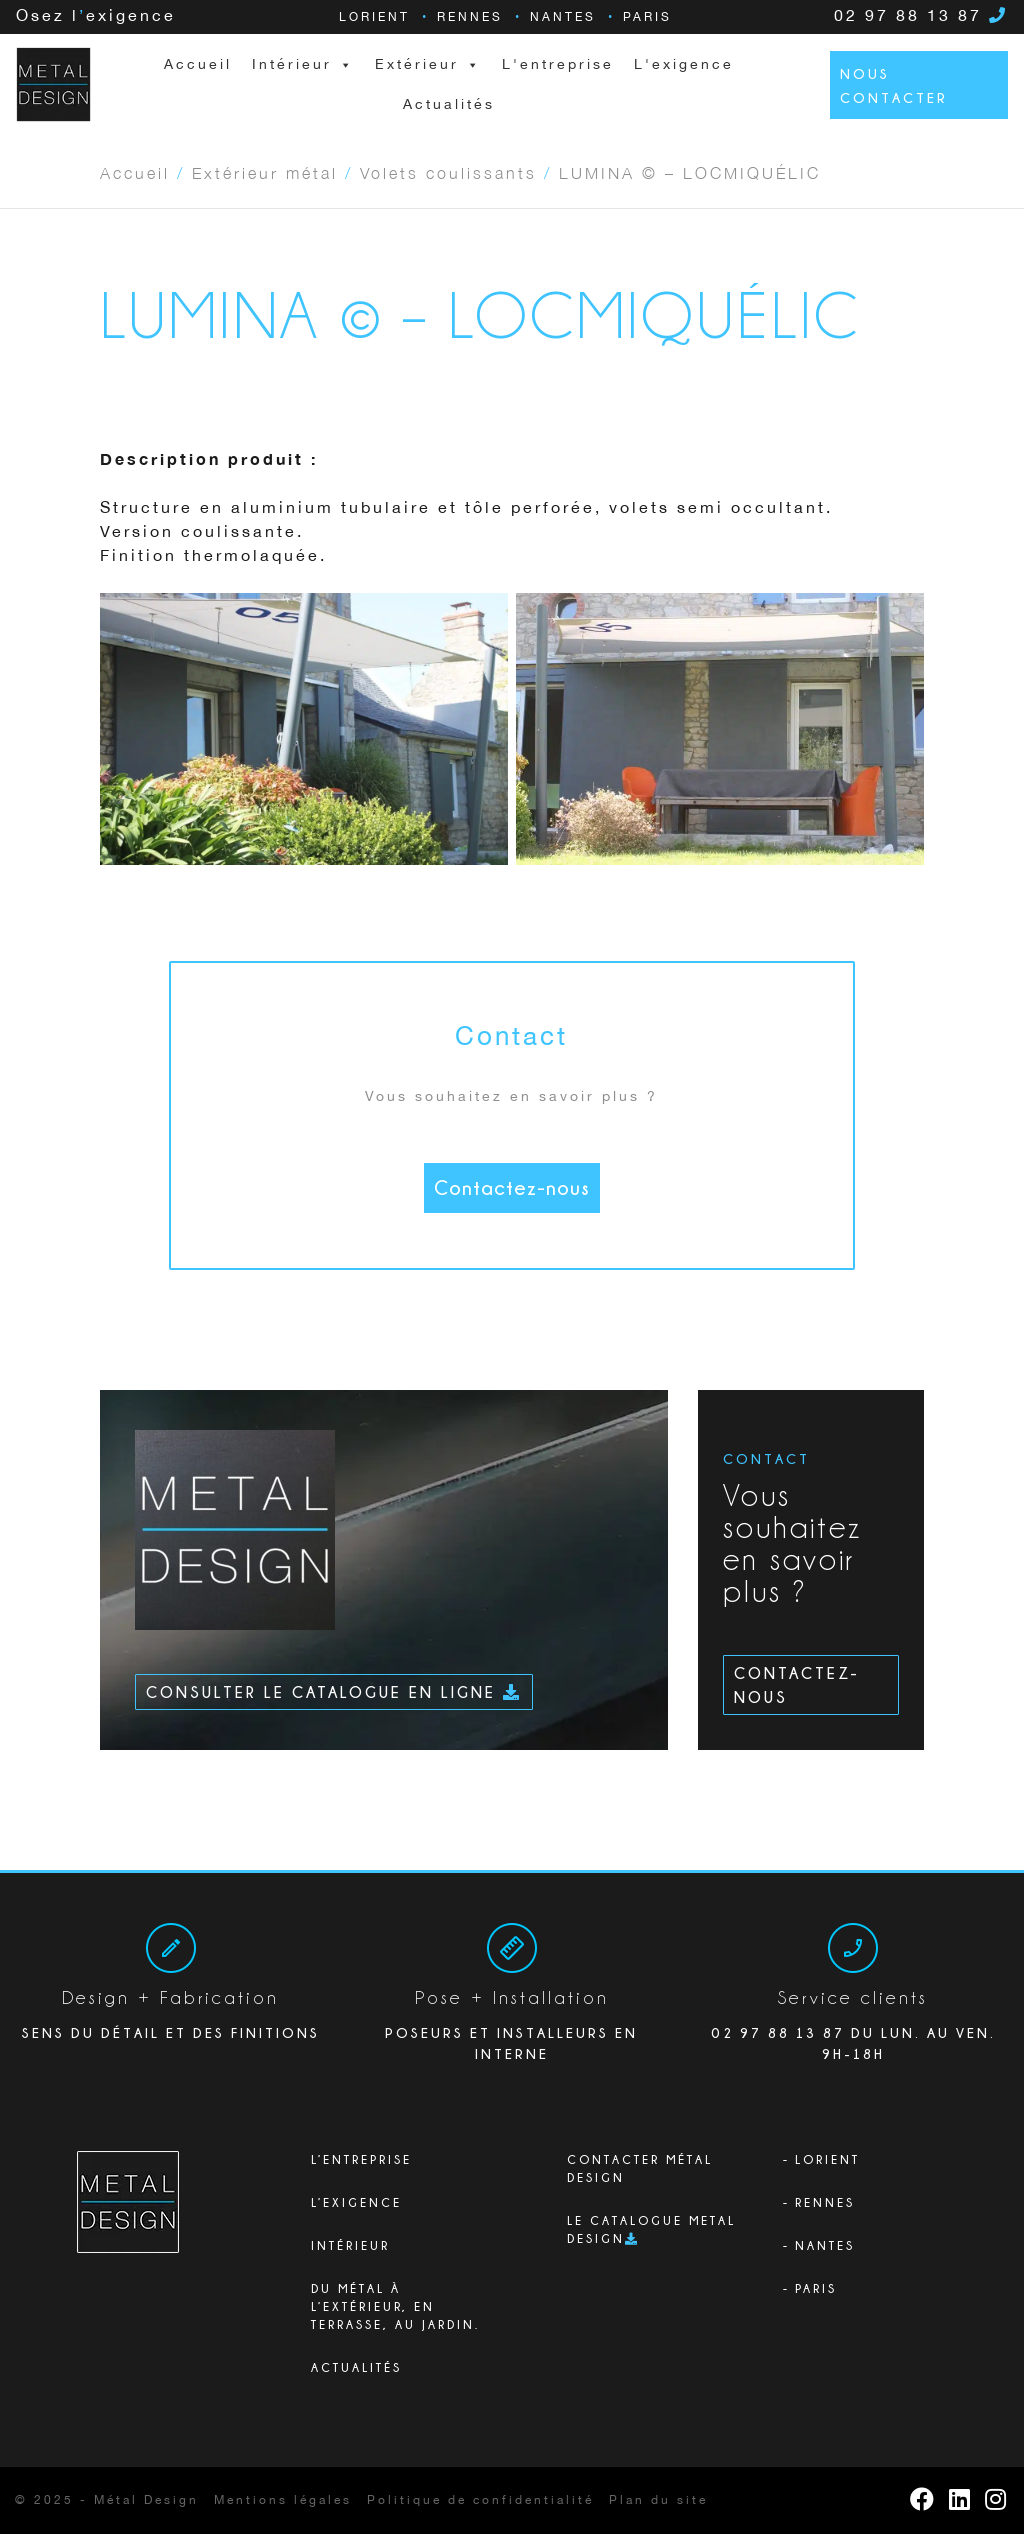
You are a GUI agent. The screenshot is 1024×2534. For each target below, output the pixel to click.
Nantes (563, 17)
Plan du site (658, 2500)
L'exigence (684, 65)
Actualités (449, 105)
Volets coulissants (448, 172)
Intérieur (350, 2245)
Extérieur (428, 65)
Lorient (374, 17)
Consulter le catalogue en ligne (334, 1692)
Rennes (470, 17)
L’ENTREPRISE (361, 2159)
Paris (647, 17)
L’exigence (356, 2202)
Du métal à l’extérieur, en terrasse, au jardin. (395, 2306)
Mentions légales (283, 2500)
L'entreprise (558, 65)
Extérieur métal (265, 172)
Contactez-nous (512, 1187)
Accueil (198, 65)
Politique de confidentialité (480, 2500)
